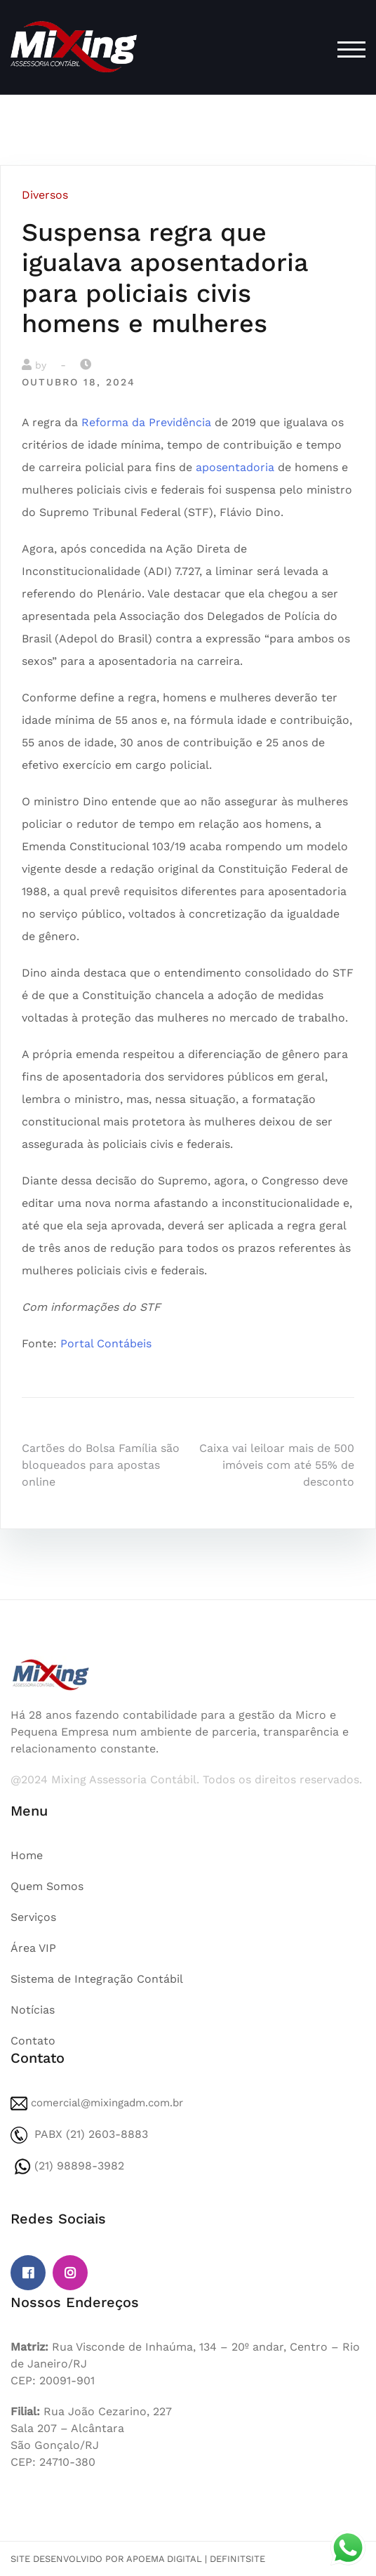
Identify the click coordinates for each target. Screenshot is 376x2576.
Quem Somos (47, 1886)
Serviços (33, 1917)
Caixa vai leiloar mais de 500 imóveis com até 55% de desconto (276, 1464)
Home (27, 1855)
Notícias (33, 2009)
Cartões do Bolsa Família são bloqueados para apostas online (101, 1464)
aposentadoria (235, 467)
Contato (33, 2040)
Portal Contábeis (106, 1343)
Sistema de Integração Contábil (97, 1979)
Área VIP (33, 1948)
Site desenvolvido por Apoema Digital (106, 2559)
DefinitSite (237, 2559)
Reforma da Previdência (146, 422)
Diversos (45, 195)
